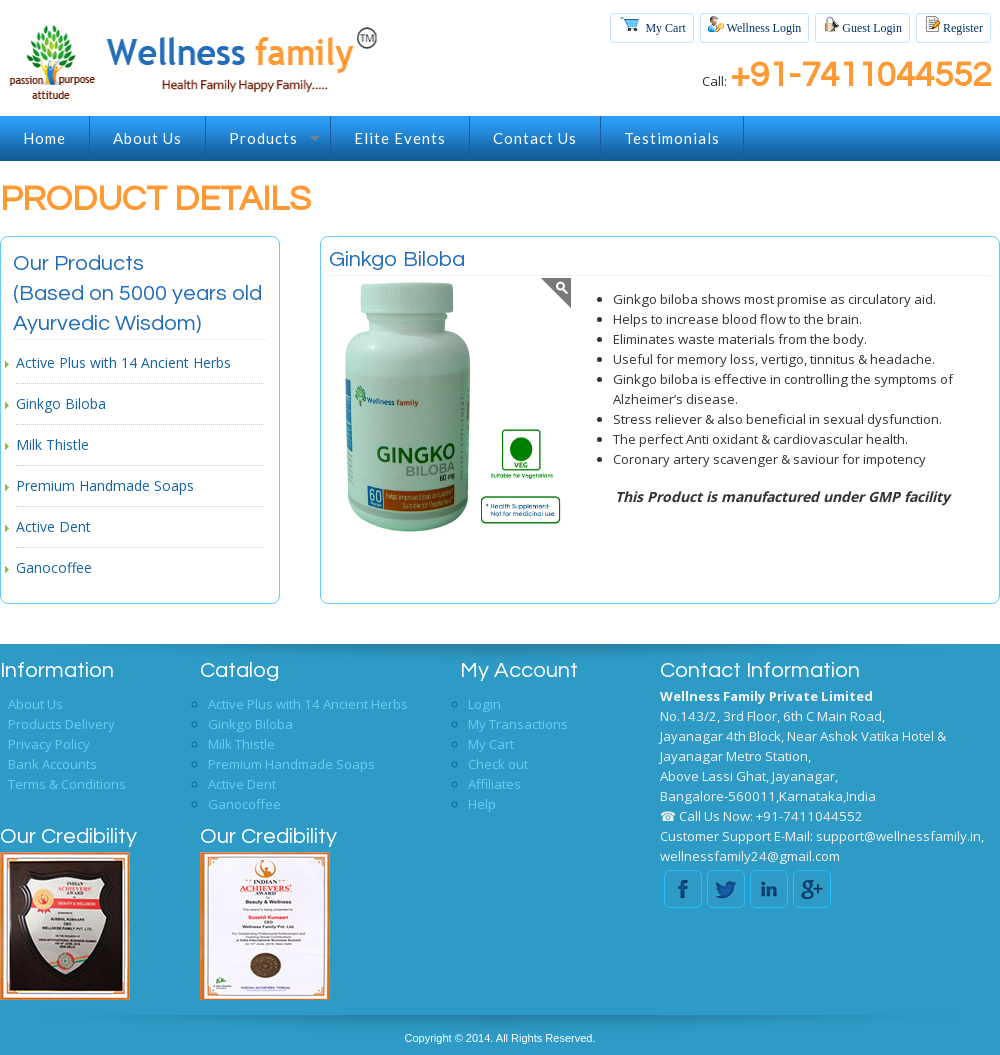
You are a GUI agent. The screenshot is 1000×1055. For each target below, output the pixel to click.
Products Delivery (61, 724)
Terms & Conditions (67, 784)
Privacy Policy (49, 744)
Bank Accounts (52, 764)
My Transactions (518, 724)
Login (484, 704)
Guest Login (862, 25)
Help (482, 804)
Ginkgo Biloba (61, 403)
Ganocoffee (54, 567)
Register (953, 25)
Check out (498, 764)
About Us (35, 704)
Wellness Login (754, 25)
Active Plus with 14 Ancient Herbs (123, 362)
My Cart (651, 24)
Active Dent (53, 526)
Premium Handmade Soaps (105, 485)
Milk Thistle (52, 444)
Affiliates (494, 784)
